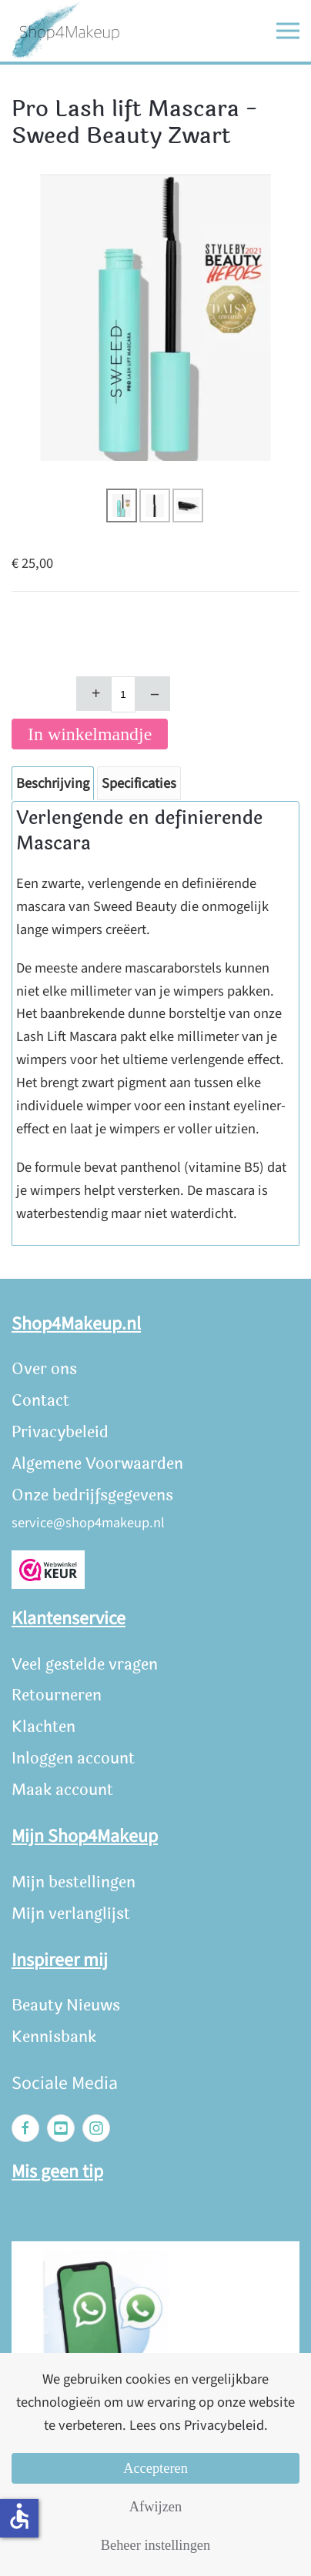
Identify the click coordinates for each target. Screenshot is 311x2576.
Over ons (44, 1369)
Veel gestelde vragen (85, 1665)
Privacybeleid (60, 1432)
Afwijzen (155, 2506)
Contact (40, 1401)
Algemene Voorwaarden (97, 1464)
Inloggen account (73, 1758)
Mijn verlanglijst (71, 1914)
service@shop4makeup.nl (88, 1523)
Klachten (43, 1727)
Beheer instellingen (155, 2545)
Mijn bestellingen (73, 1882)
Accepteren (155, 2468)
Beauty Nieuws (66, 2005)
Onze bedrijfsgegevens (92, 1495)
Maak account (62, 1790)
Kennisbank (54, 2037)
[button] (287, 31)
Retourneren (57, 1695)
